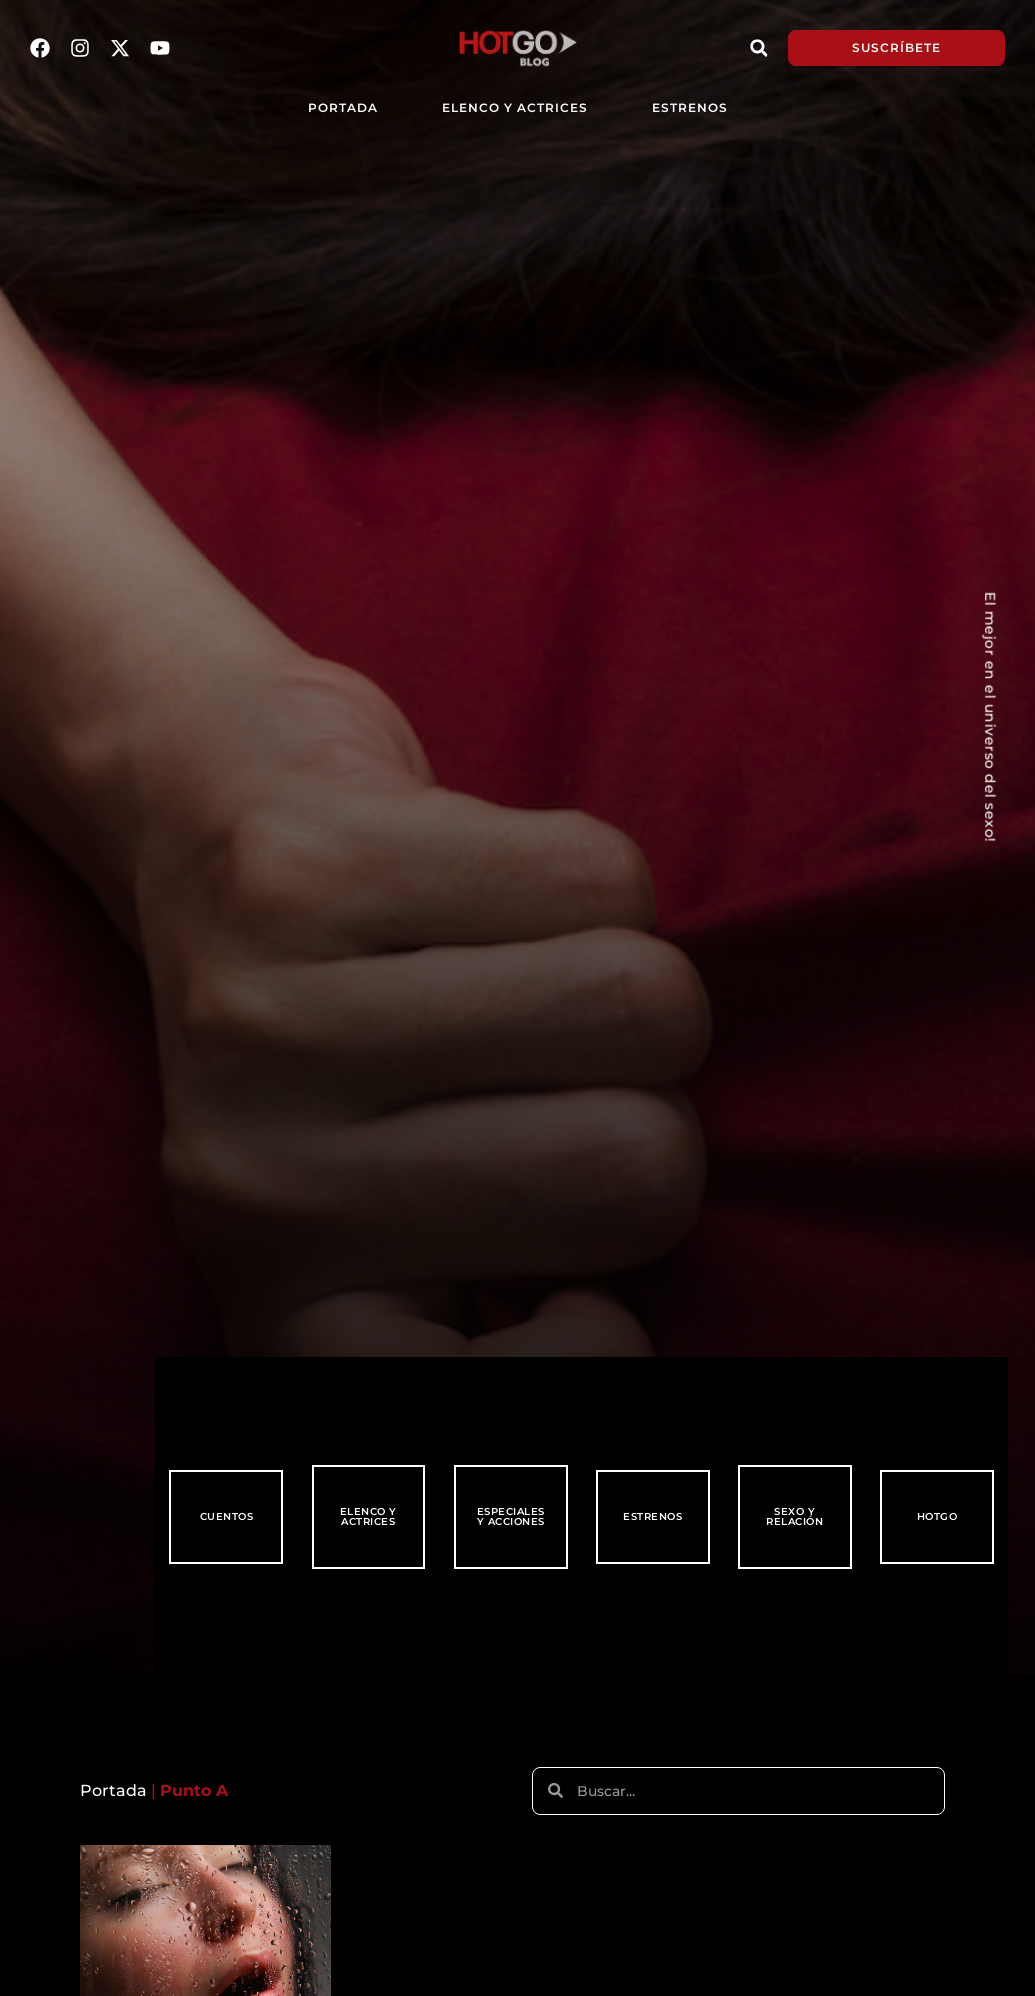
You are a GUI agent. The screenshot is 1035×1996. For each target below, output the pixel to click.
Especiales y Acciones (511, 1516)
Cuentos (227, 1516)
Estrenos (690, 107)
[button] (759, 48)
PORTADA (343, 107)
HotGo (937, 1516)
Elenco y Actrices (515, 107)
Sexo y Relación (794, 1516)
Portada (113, 1790)
